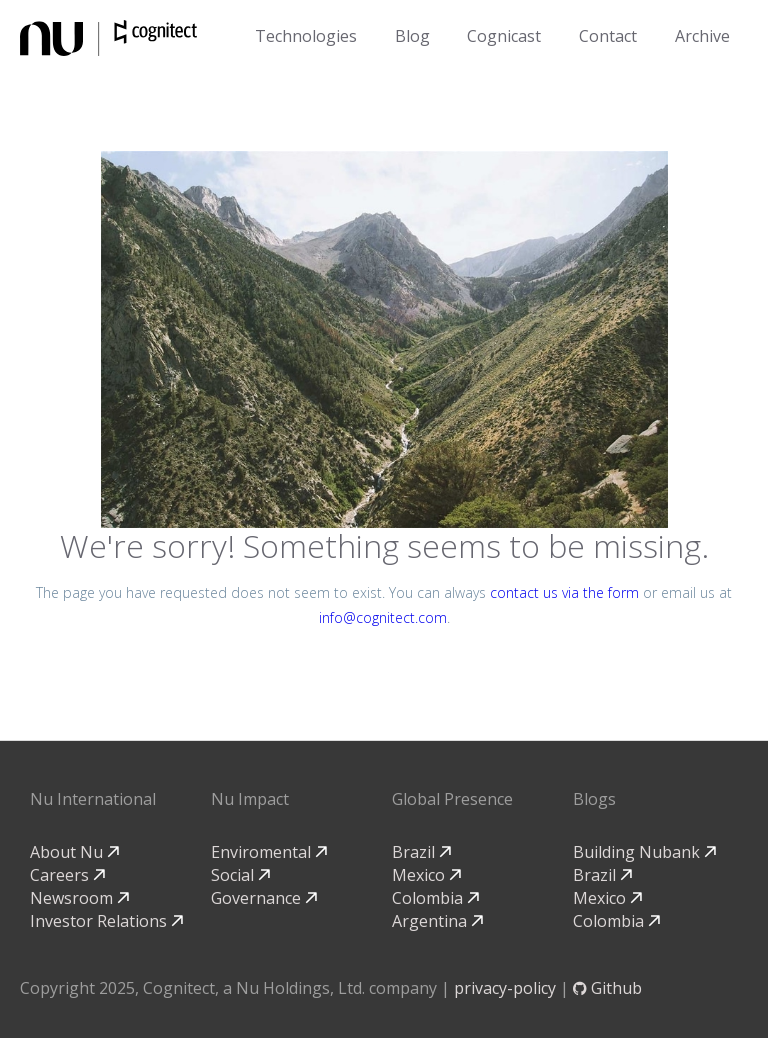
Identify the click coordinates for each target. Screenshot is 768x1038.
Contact (608, 36)
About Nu (74, 852)
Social (240, 875)
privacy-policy (505, 988)
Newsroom (79, 898)
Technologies (306, 36)
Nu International (93, 799)
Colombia (435, 898)
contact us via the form (564, 592)
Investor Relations (106, 921)
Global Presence (452, 799)
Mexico (426, 875)
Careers (67, 875)
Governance (264, 898)
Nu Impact (250, 799)
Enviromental (269, 852)
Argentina (437, 921)
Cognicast (504, 36)
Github (607, 988)
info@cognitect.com (383, 617)
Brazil (421, 852)
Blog (412, 36)
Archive (702, 36)
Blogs (594, 799)
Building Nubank (644, 852)
